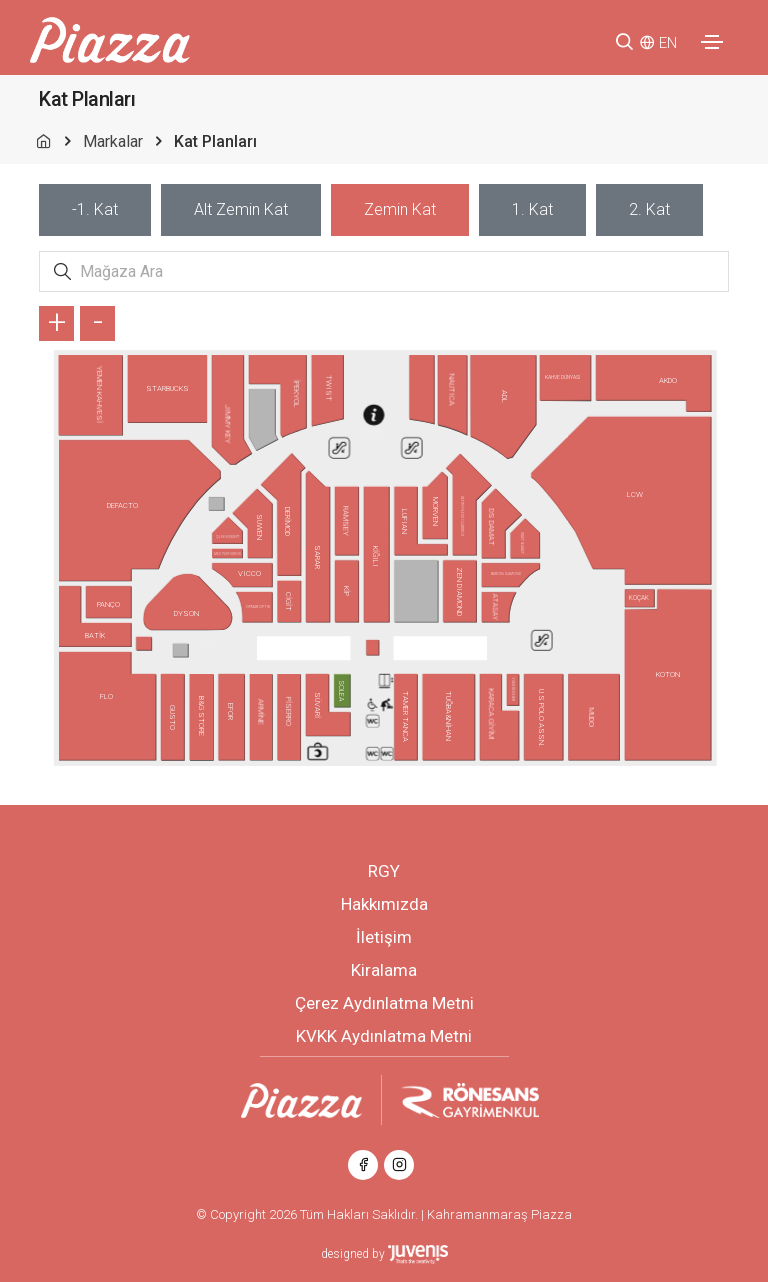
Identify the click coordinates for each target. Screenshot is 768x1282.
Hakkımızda (384, 904)
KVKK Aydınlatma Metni (384, 1036)
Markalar (113, 141)
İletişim (384, 937)
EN (668, 43)
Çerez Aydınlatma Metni (384, 1003)
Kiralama (384, 970)
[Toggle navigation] (712, 42)
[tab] (95, 210)
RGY (384, 871)
